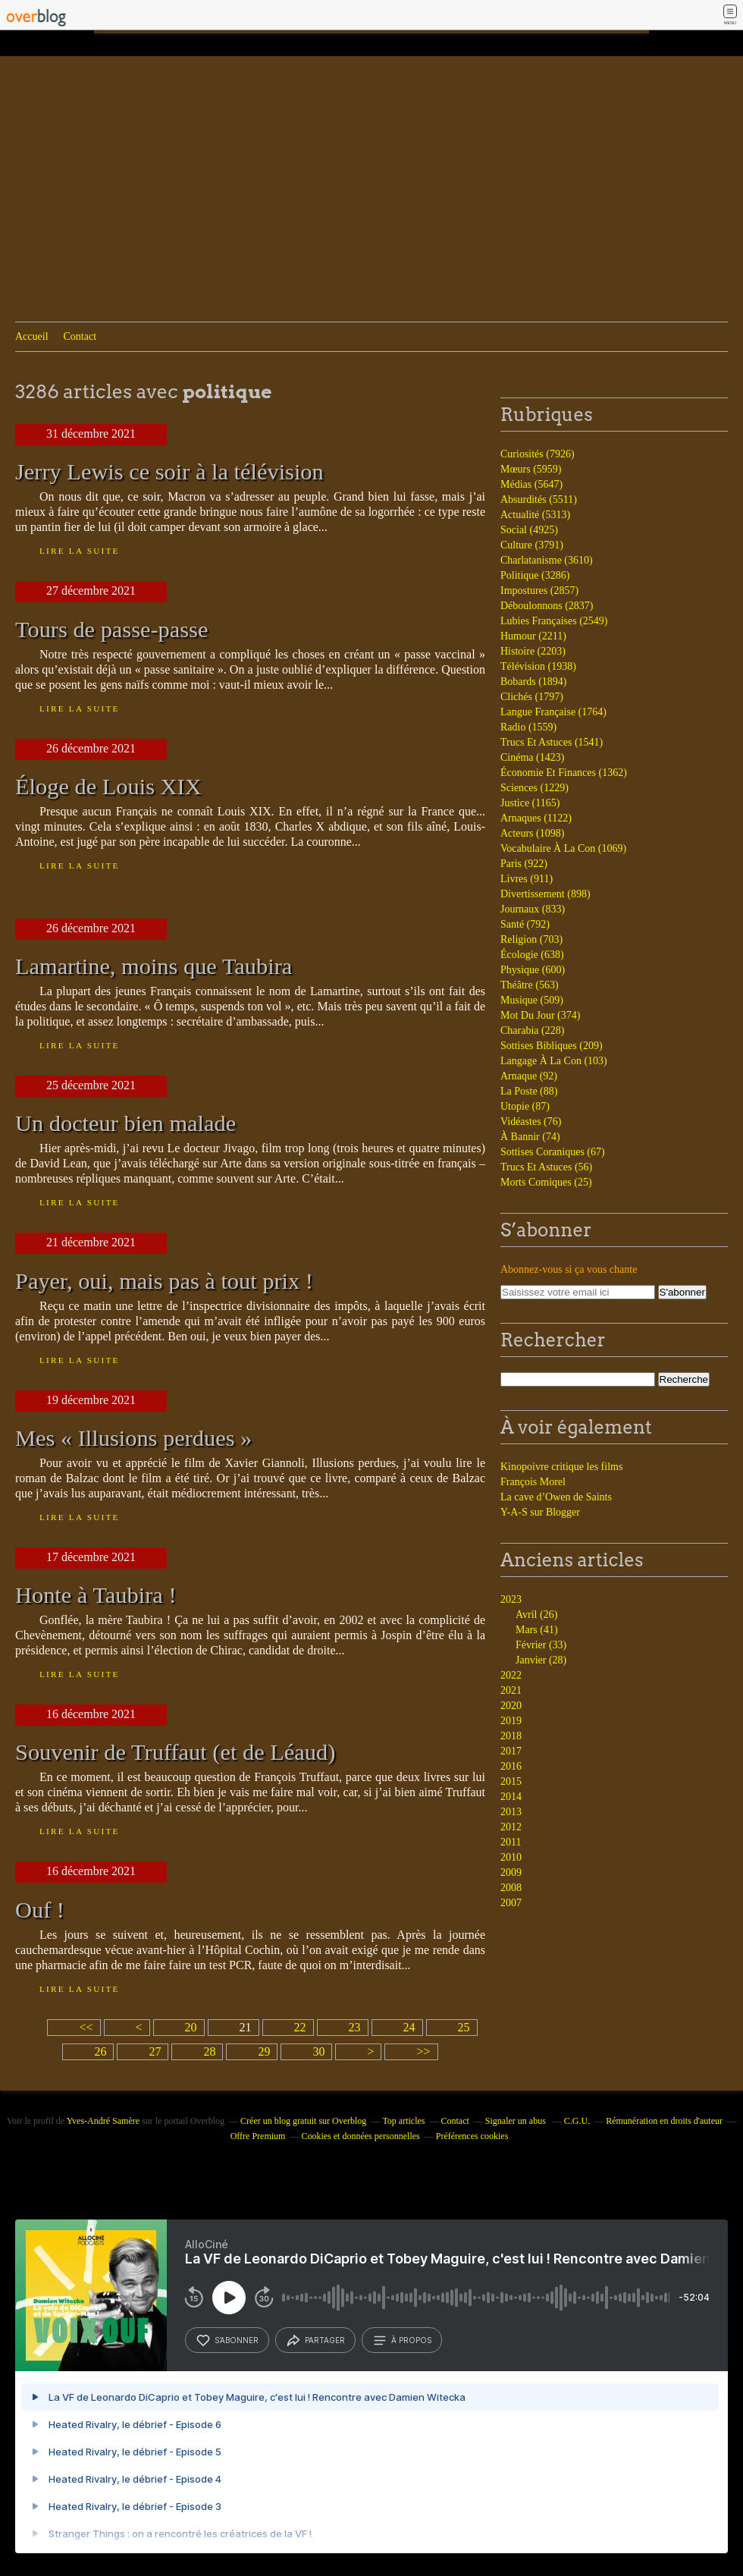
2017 (511, 1751)
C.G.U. (577, 2121)
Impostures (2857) (539, 590)
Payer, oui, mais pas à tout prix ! (164, 1281)
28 (209, 2051)
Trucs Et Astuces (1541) (551, 742)
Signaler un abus (516, 2121)
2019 (511, 1720)
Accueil (32, 336)
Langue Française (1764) (553, 712)
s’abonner (227, 2340)
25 (464, 2027)
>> (423, 2051)
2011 (510, 1842)
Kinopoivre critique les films (561, 1466)
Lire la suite (79, 550)
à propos (401, 2340)
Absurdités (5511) (538, 499)
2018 (511, 1736)
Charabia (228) (532, 1030)
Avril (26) (536, 1614)
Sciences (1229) (534, 787)
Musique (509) (531, 1000)
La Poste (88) (528, 1091)
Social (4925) (529, 530)
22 (300, 2027)
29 (264, 2051)
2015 (511, 1781)
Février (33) (541, 1645)
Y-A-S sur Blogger (540, 1512)
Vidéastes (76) (530, 1121)
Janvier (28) (541, 1660)
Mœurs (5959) (531, 469)
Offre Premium (258, 2136)
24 (409, 2027)
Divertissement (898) (545, 894)
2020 (511, 1705)
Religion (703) (531, 939)
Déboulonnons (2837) (547, 605)
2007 (511, 1902)
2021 (511, 1690)
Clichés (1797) (531, 696)
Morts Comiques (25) (546, 1182)
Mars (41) (537, 1629)
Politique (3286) (534, 575)
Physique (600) (532, 969)
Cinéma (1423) (532, 757)
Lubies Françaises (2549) (554, 621)
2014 (511, 1796)
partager (315, 2340)
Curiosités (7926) (537, 454)
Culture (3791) (531, 545)
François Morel (533, 1481)
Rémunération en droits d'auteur (664, 2121)
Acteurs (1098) (532, 833)
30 (318, 2051)
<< (85, 2027)
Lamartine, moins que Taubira (153, 966)
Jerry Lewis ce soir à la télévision (169, 472)
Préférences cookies (472, 2136)
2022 (511, 1675)
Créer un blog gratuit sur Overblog (303, 2121)
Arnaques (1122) (536, 818)
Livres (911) (526, 878)
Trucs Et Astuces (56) (546, 1167)
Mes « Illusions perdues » (133, 1438)
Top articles (403, 2121)
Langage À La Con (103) (553, 1061)
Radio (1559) (528, 727)
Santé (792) (525, 924)
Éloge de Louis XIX (108, 787)
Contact (80, 336)
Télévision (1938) (538, 666)
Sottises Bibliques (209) (551, 1045)
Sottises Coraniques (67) (552, 1152)
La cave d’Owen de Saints (556, 1497)
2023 (511, 1599)
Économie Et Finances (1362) (563, 772)
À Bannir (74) (530, 1136)
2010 (511, 1857)
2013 (511, 1811)
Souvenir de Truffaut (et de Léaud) (175, 1752)
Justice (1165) (530, 803)
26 (100, 2051)
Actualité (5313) (535, 514)
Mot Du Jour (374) (540, 1015)
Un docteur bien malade (125, 1123)
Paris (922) (523, 863)
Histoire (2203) (533, 651)
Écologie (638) (532, 954)
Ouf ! (39, 1910)
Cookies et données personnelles (360, 2136)
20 (191, 2027)
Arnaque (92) (528, 1076)
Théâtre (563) (529, 985)
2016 (511, 1766)
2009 (511, 1872)
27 (155, 2051)
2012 (511, 1827)
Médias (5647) (531, 484)
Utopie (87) (525, 1106)
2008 (511, 1887)
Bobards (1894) (533, 681)
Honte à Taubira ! (96, 1595)
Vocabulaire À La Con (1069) (563, 848)
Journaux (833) (532, 909)
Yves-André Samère (103, 2121)
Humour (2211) (533, 636)
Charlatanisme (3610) (546, 560)
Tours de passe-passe (111, 629)
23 (355, 2027)
